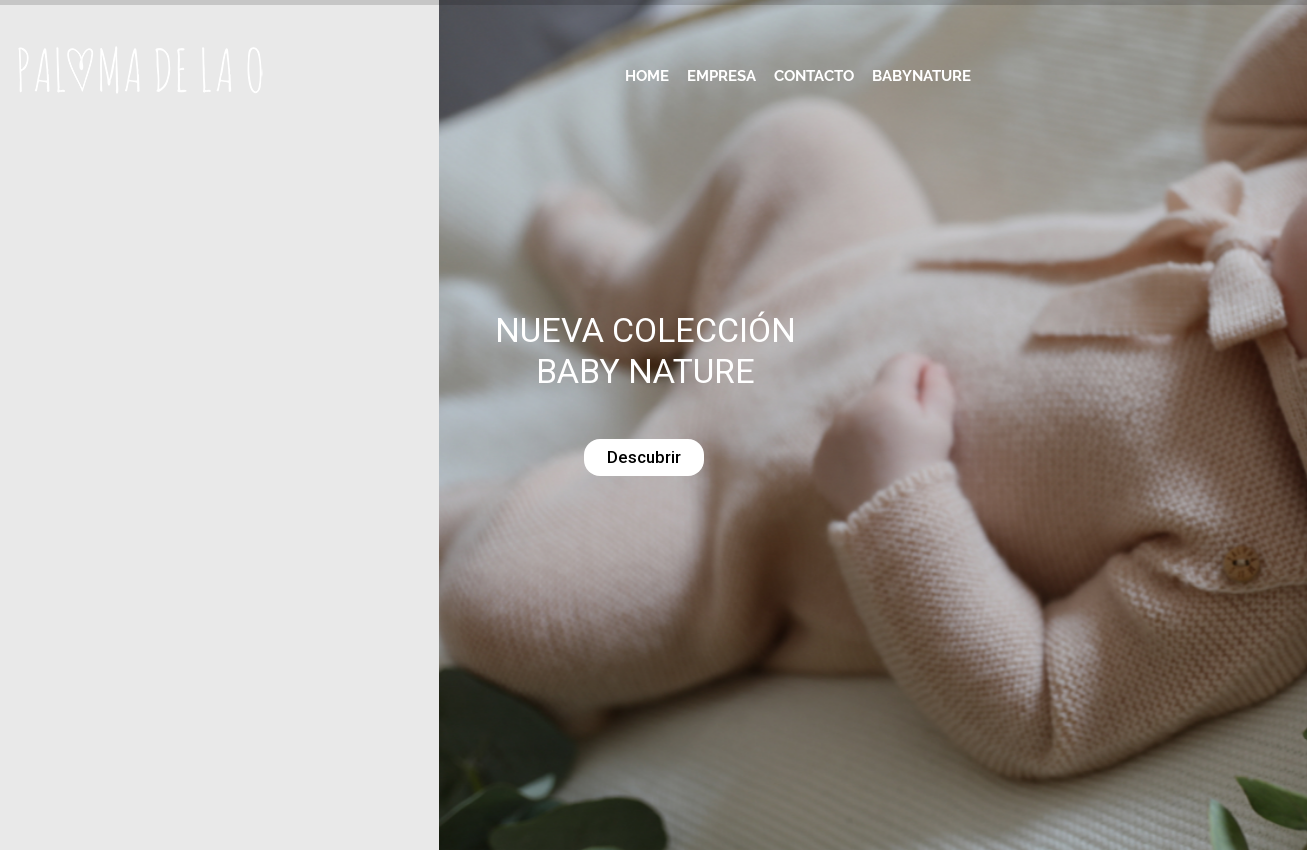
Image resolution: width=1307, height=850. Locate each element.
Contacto (814, 76)
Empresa (721, 76)
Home (647, 76)
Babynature (921, 76)
